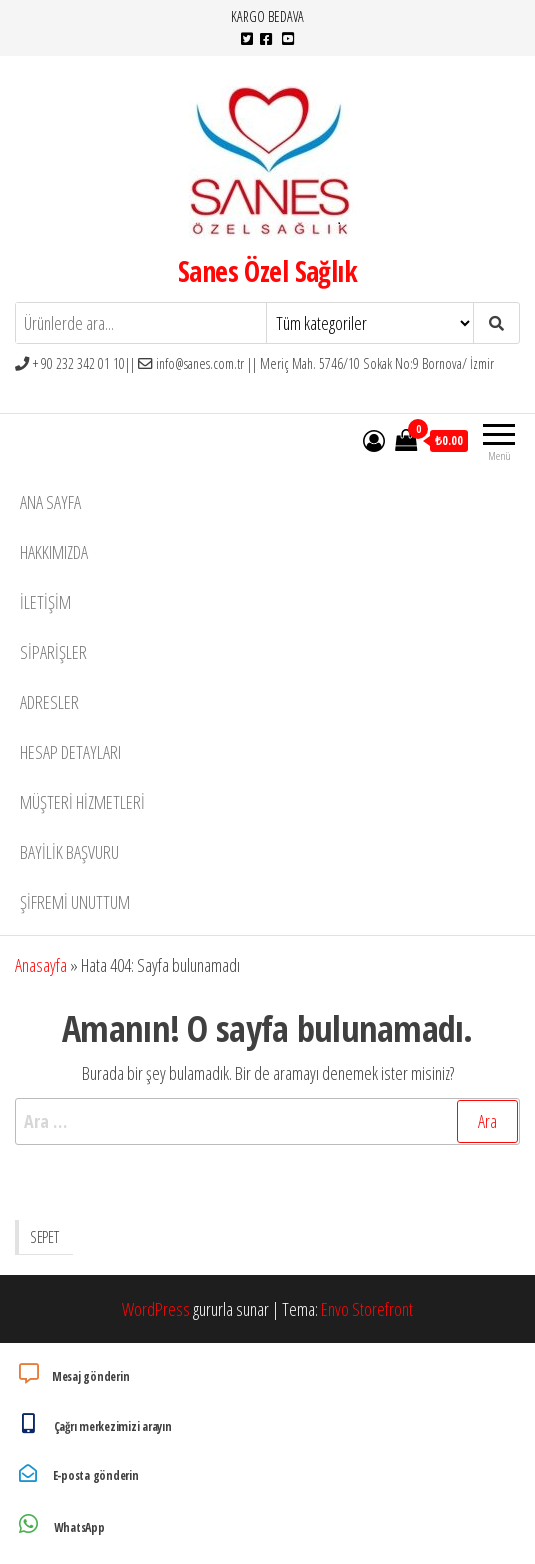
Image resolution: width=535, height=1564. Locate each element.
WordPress (156, 1309)
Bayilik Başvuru (69, 852)
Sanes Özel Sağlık (267, 271)
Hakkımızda (54, 552)
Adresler (49, 702)
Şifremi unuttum (75, 902)
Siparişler (53, 652)
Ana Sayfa (50, 502)
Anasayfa (41, 965)
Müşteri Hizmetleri (82, 802)
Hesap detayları (70, 752)
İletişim (45, 602)
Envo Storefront (367, 1309)
